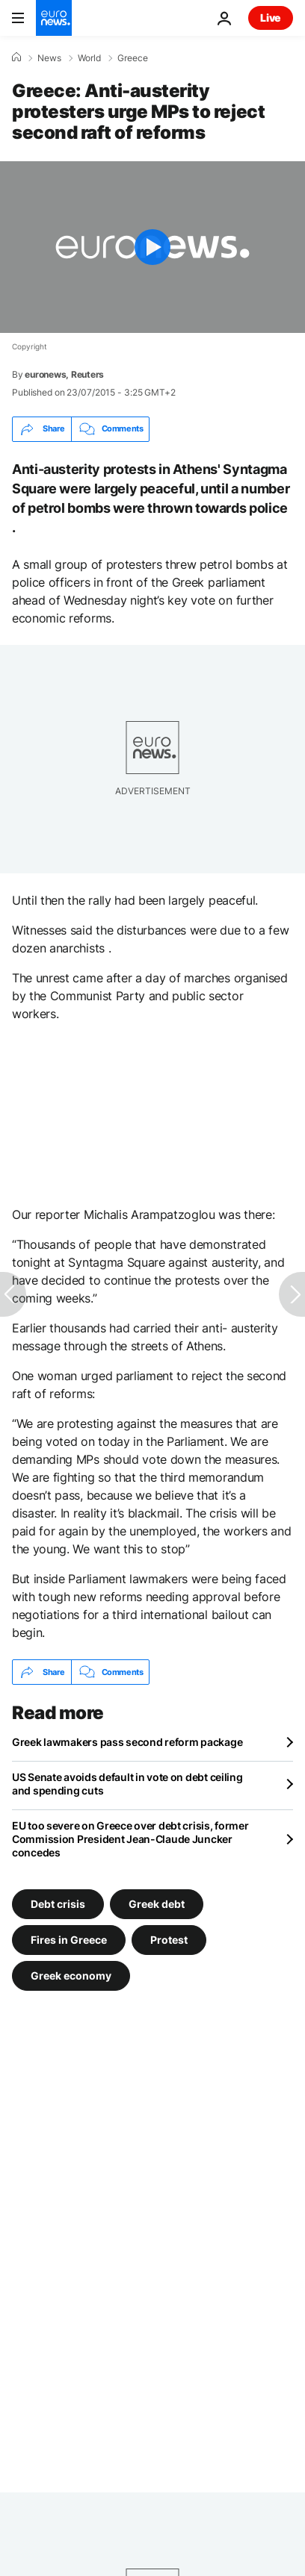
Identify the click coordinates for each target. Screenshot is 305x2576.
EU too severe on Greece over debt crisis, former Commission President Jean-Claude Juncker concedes (130, 1839)
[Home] (16, 57)
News (49, 58)
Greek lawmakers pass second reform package (127, 1741)
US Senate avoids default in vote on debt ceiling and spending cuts (127, 1784)
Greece (132, 58)
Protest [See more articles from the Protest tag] (169, 1939)
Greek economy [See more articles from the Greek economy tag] (71, 1975)
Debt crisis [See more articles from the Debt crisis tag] (58, 1903)
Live (270, 17)
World (89, 58)
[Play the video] (152, 247)
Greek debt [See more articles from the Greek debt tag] (157, 1903)
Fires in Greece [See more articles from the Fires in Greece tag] (69, 1939)
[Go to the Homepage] (54, 18)
